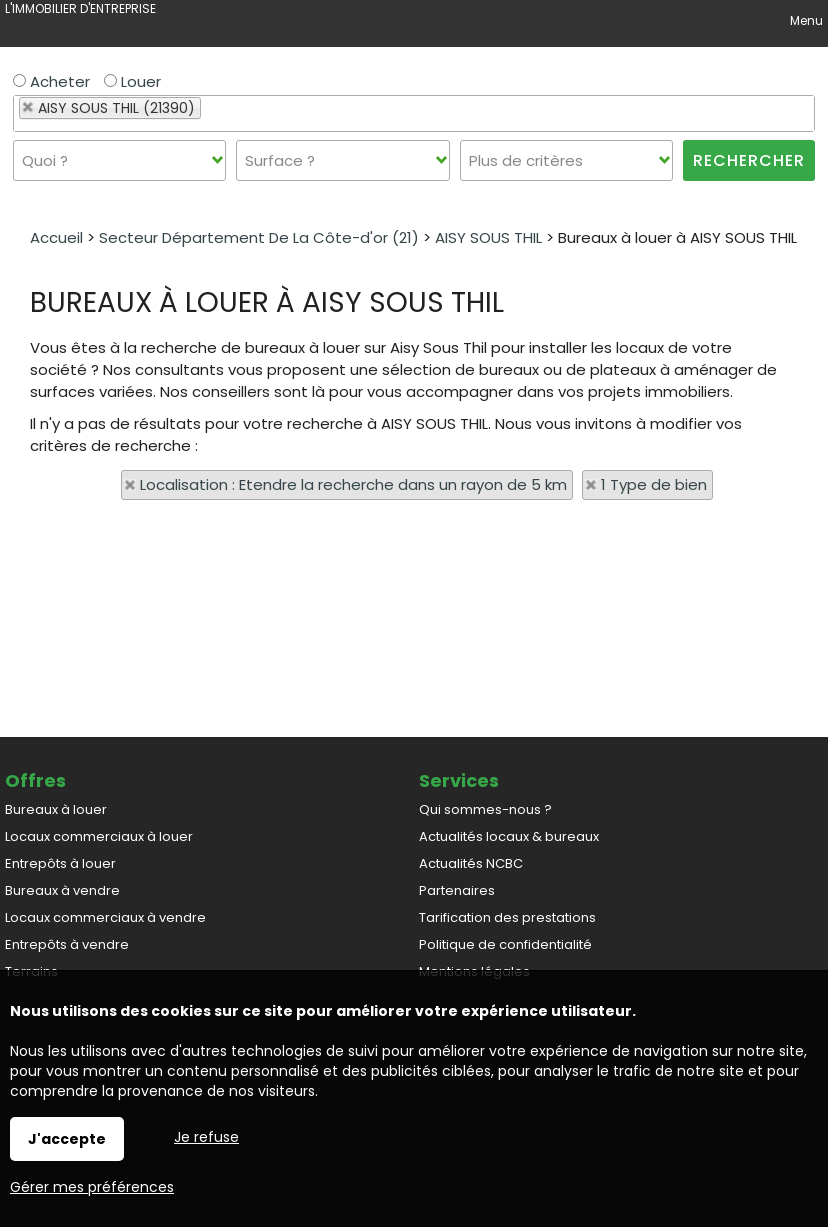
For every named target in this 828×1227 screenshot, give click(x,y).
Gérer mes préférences (92, 1187)
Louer (132, 81)
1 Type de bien (654, 484)
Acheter (51, 81)
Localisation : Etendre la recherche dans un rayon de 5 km (353, 484)
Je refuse (206, 1137)
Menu (805, 20)
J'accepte (67, 1139)
